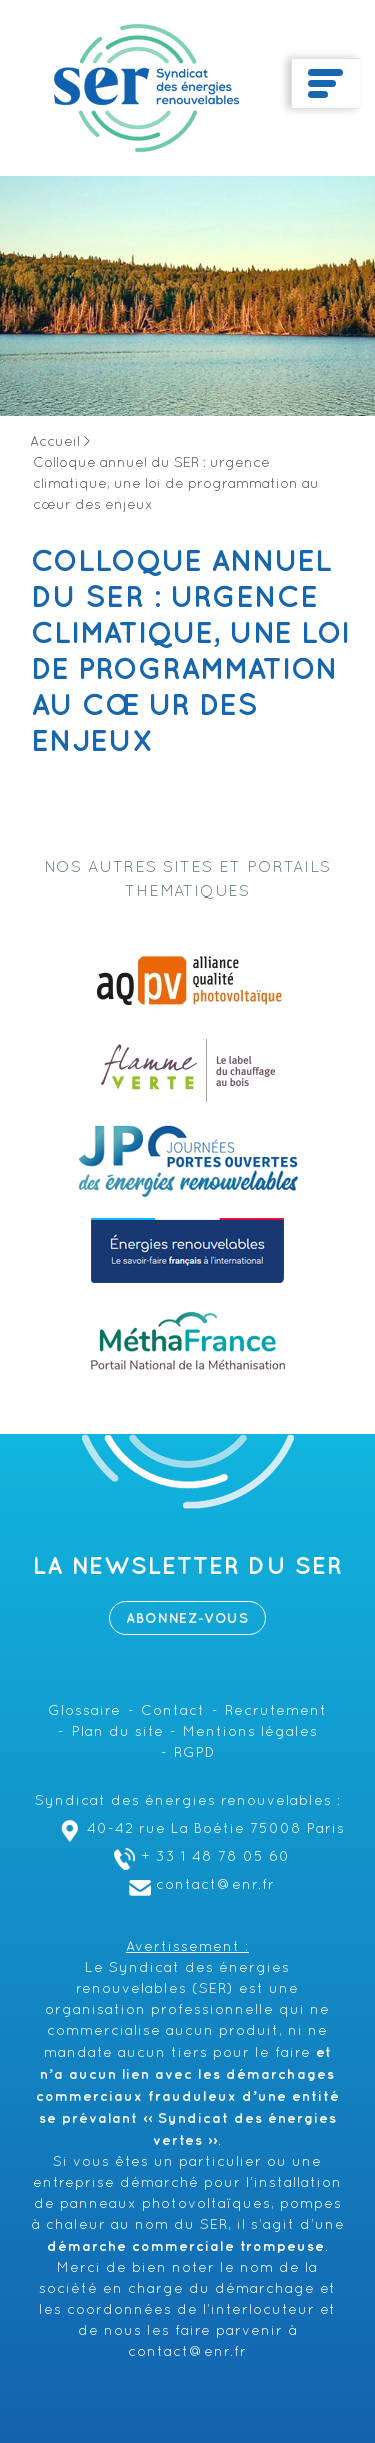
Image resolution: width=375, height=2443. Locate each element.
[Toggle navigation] (325, 84)
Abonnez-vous (187, 1618)
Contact (173, 1711)
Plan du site (118, 1732)
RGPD (194, 1753)
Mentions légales (250, 1732)
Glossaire (84, 1711)
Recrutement (276, 1711)
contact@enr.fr (199, 1885)
